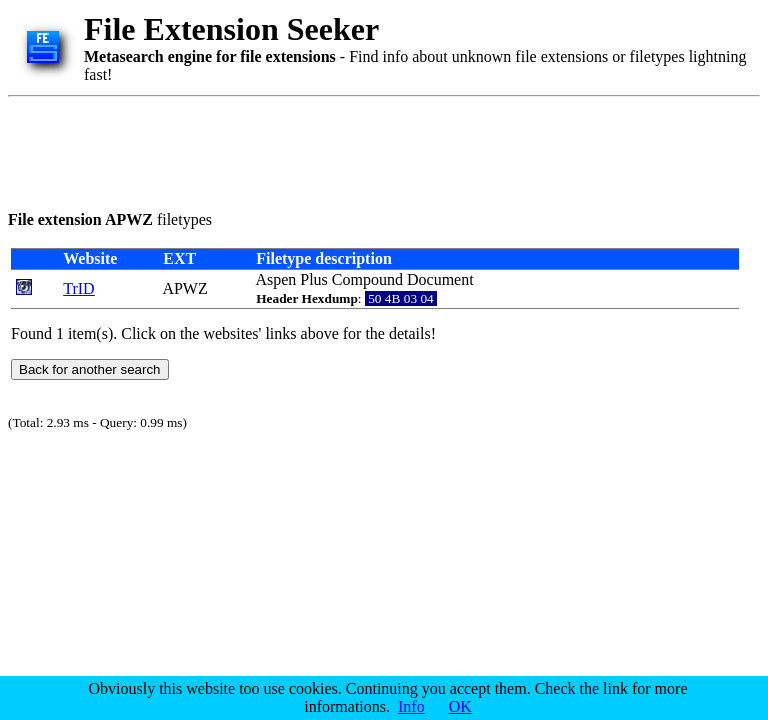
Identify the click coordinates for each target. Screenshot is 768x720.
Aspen (275, 279)
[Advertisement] (372, 150)
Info (411, 706)
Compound (367, 279)
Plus (314, 279)
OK (460, 706)
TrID (78, 288)
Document (440, 279)
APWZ (184, 288)
